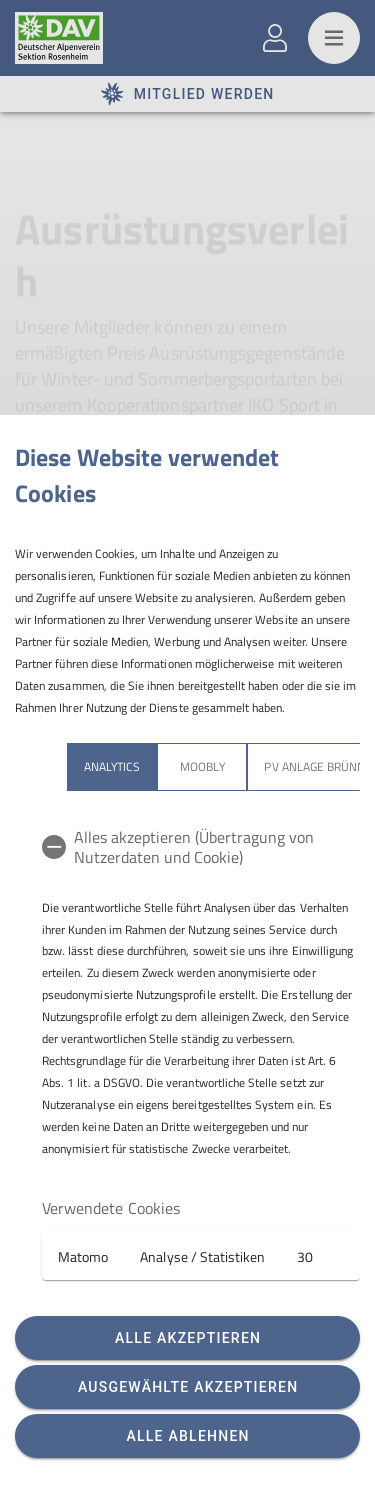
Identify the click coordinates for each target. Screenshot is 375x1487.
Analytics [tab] (112, 766)
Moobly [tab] (202, 766)
